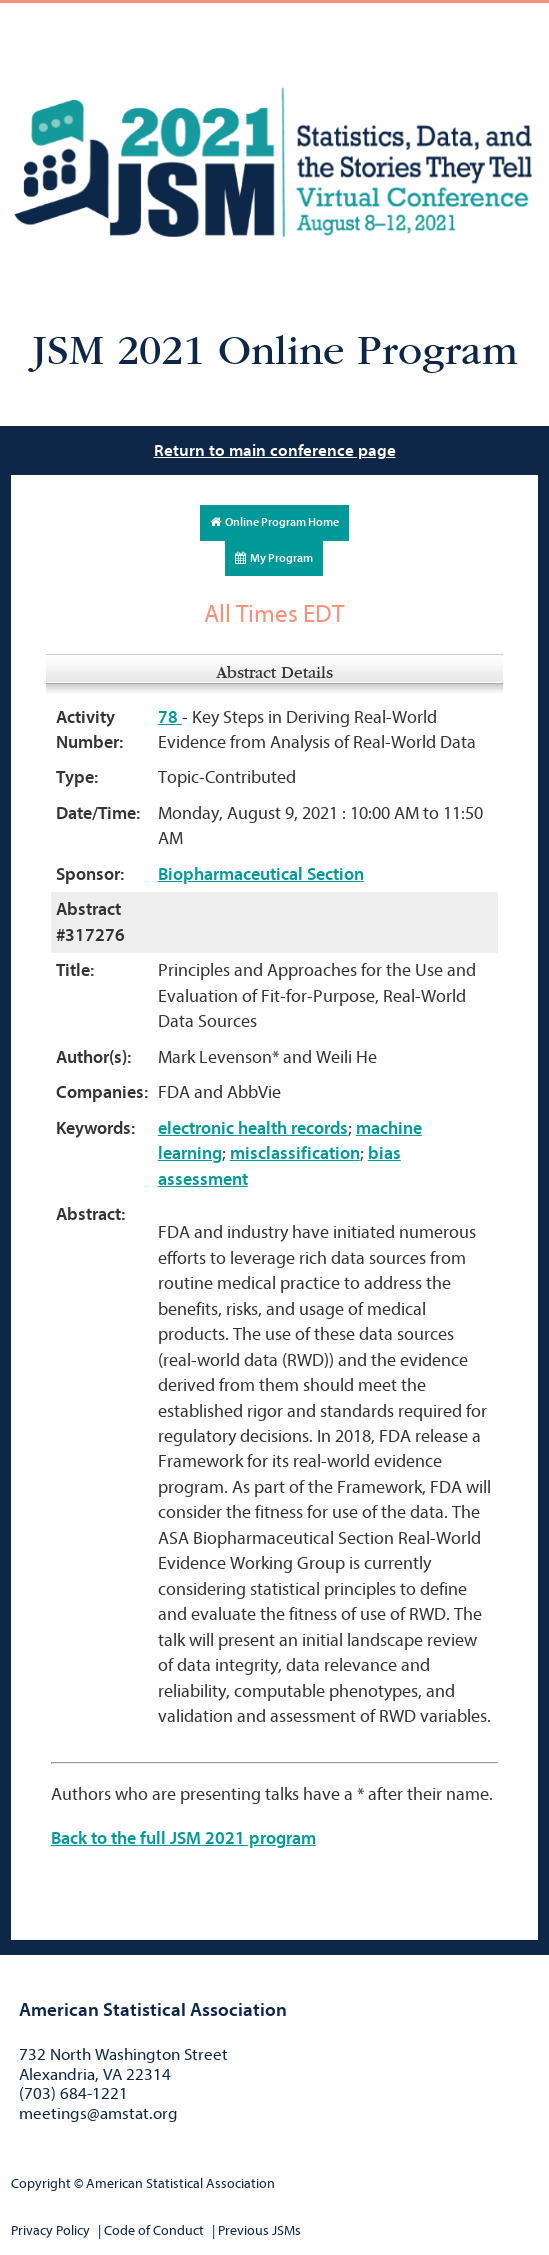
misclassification (295, 1153)
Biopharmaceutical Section (261, 874)
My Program (274, 558)
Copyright (41, 2183)
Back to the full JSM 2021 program (183, 1838)
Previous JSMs (259, 2230)
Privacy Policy (50, 2230)
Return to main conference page (275, 450)
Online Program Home (274, 522)
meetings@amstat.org (98, 2113)
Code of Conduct (154, 2230)
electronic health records (253, 1128)
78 (170, 717)
